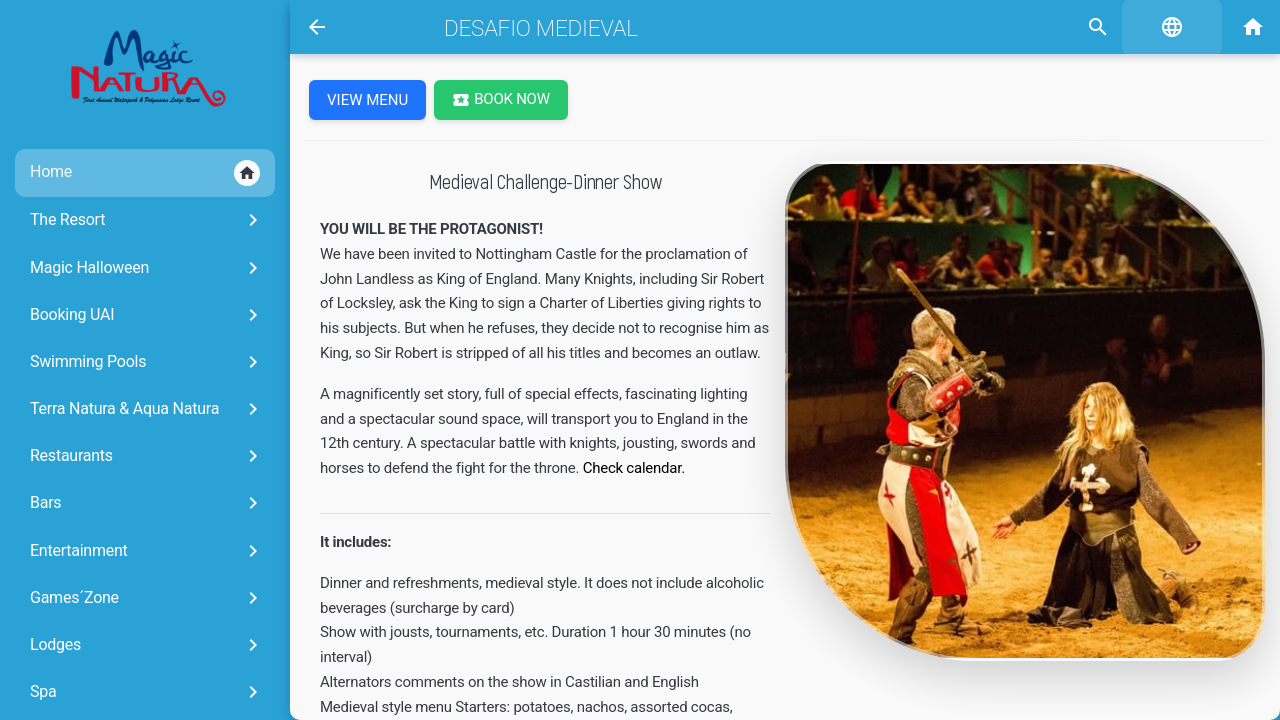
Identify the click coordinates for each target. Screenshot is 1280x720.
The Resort (147, 220)
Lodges (147, 645)
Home (145, 173)
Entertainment (147, 551)
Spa (147, 692)
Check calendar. (634, 468)
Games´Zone (147, 598)
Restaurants (147, 456)
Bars (147, 503)
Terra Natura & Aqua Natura (147, 409)
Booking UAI (147, 315)
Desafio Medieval (541, 28)
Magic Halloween (147, 268)
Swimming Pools (147, 362)
